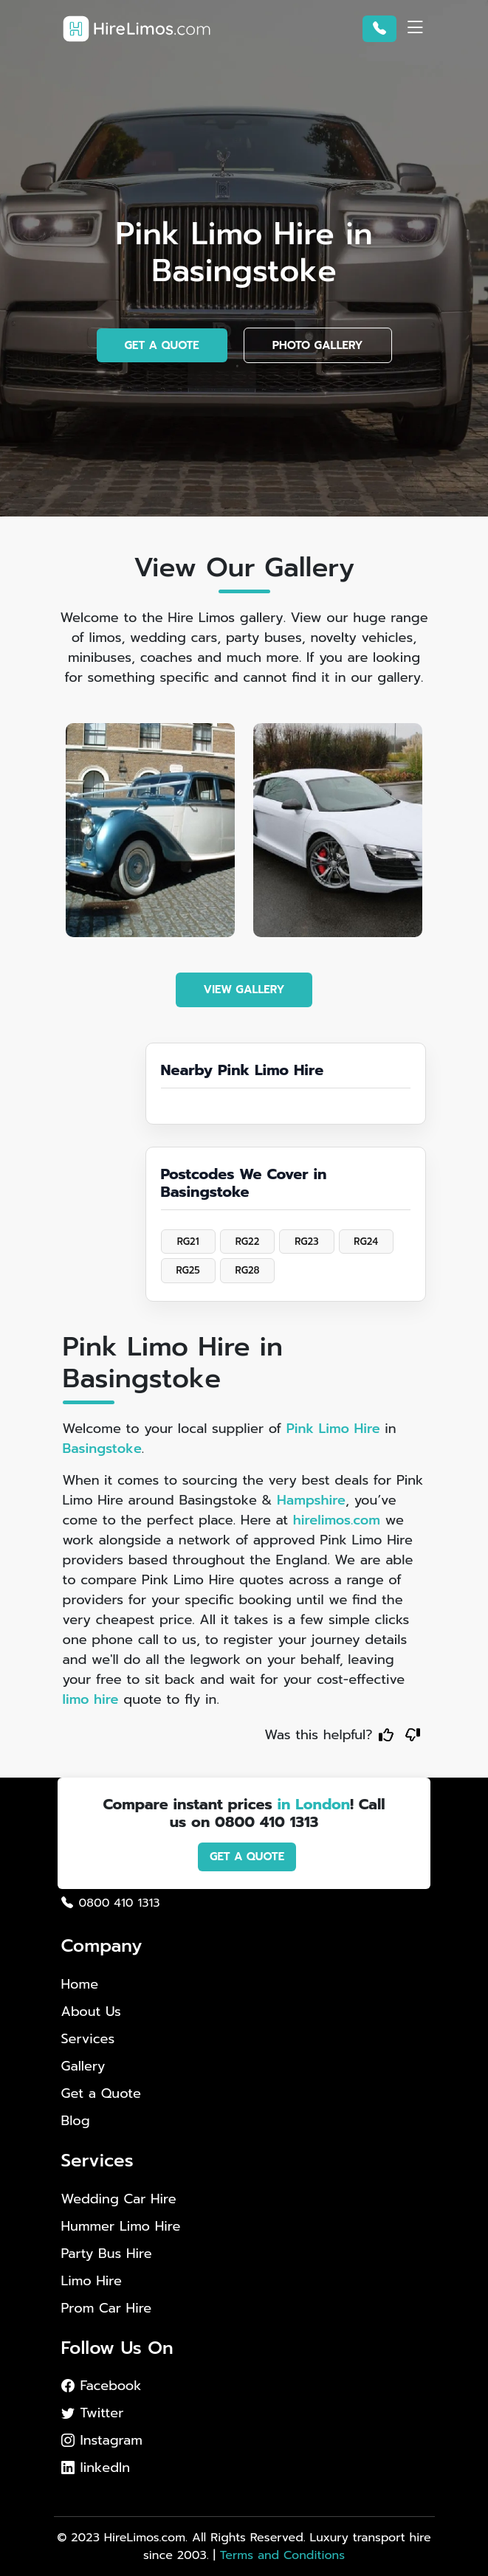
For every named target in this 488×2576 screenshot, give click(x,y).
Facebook (101, 2385)
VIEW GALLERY (244, 989)
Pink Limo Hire (333, 1428)
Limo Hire (91, 2281)
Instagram (101, 2440)
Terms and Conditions (282, 2555)
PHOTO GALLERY (317, 345)
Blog (75, 2120)
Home (80, 1984)
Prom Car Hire (106, 2308)
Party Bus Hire (106, 2254)
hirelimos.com (336, 1520)
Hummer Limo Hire (121, 2227)
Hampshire (311, 1500)
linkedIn (96, 2467)
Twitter (92, 2413)
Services (88, 2038)
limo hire (91, 1699)
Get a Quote (101, 2093)
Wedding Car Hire (118, 2199)
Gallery (83, 2066)
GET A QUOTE (162, 345)
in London (313, 1804)
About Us (91, 2011)
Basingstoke (102, 1448)
